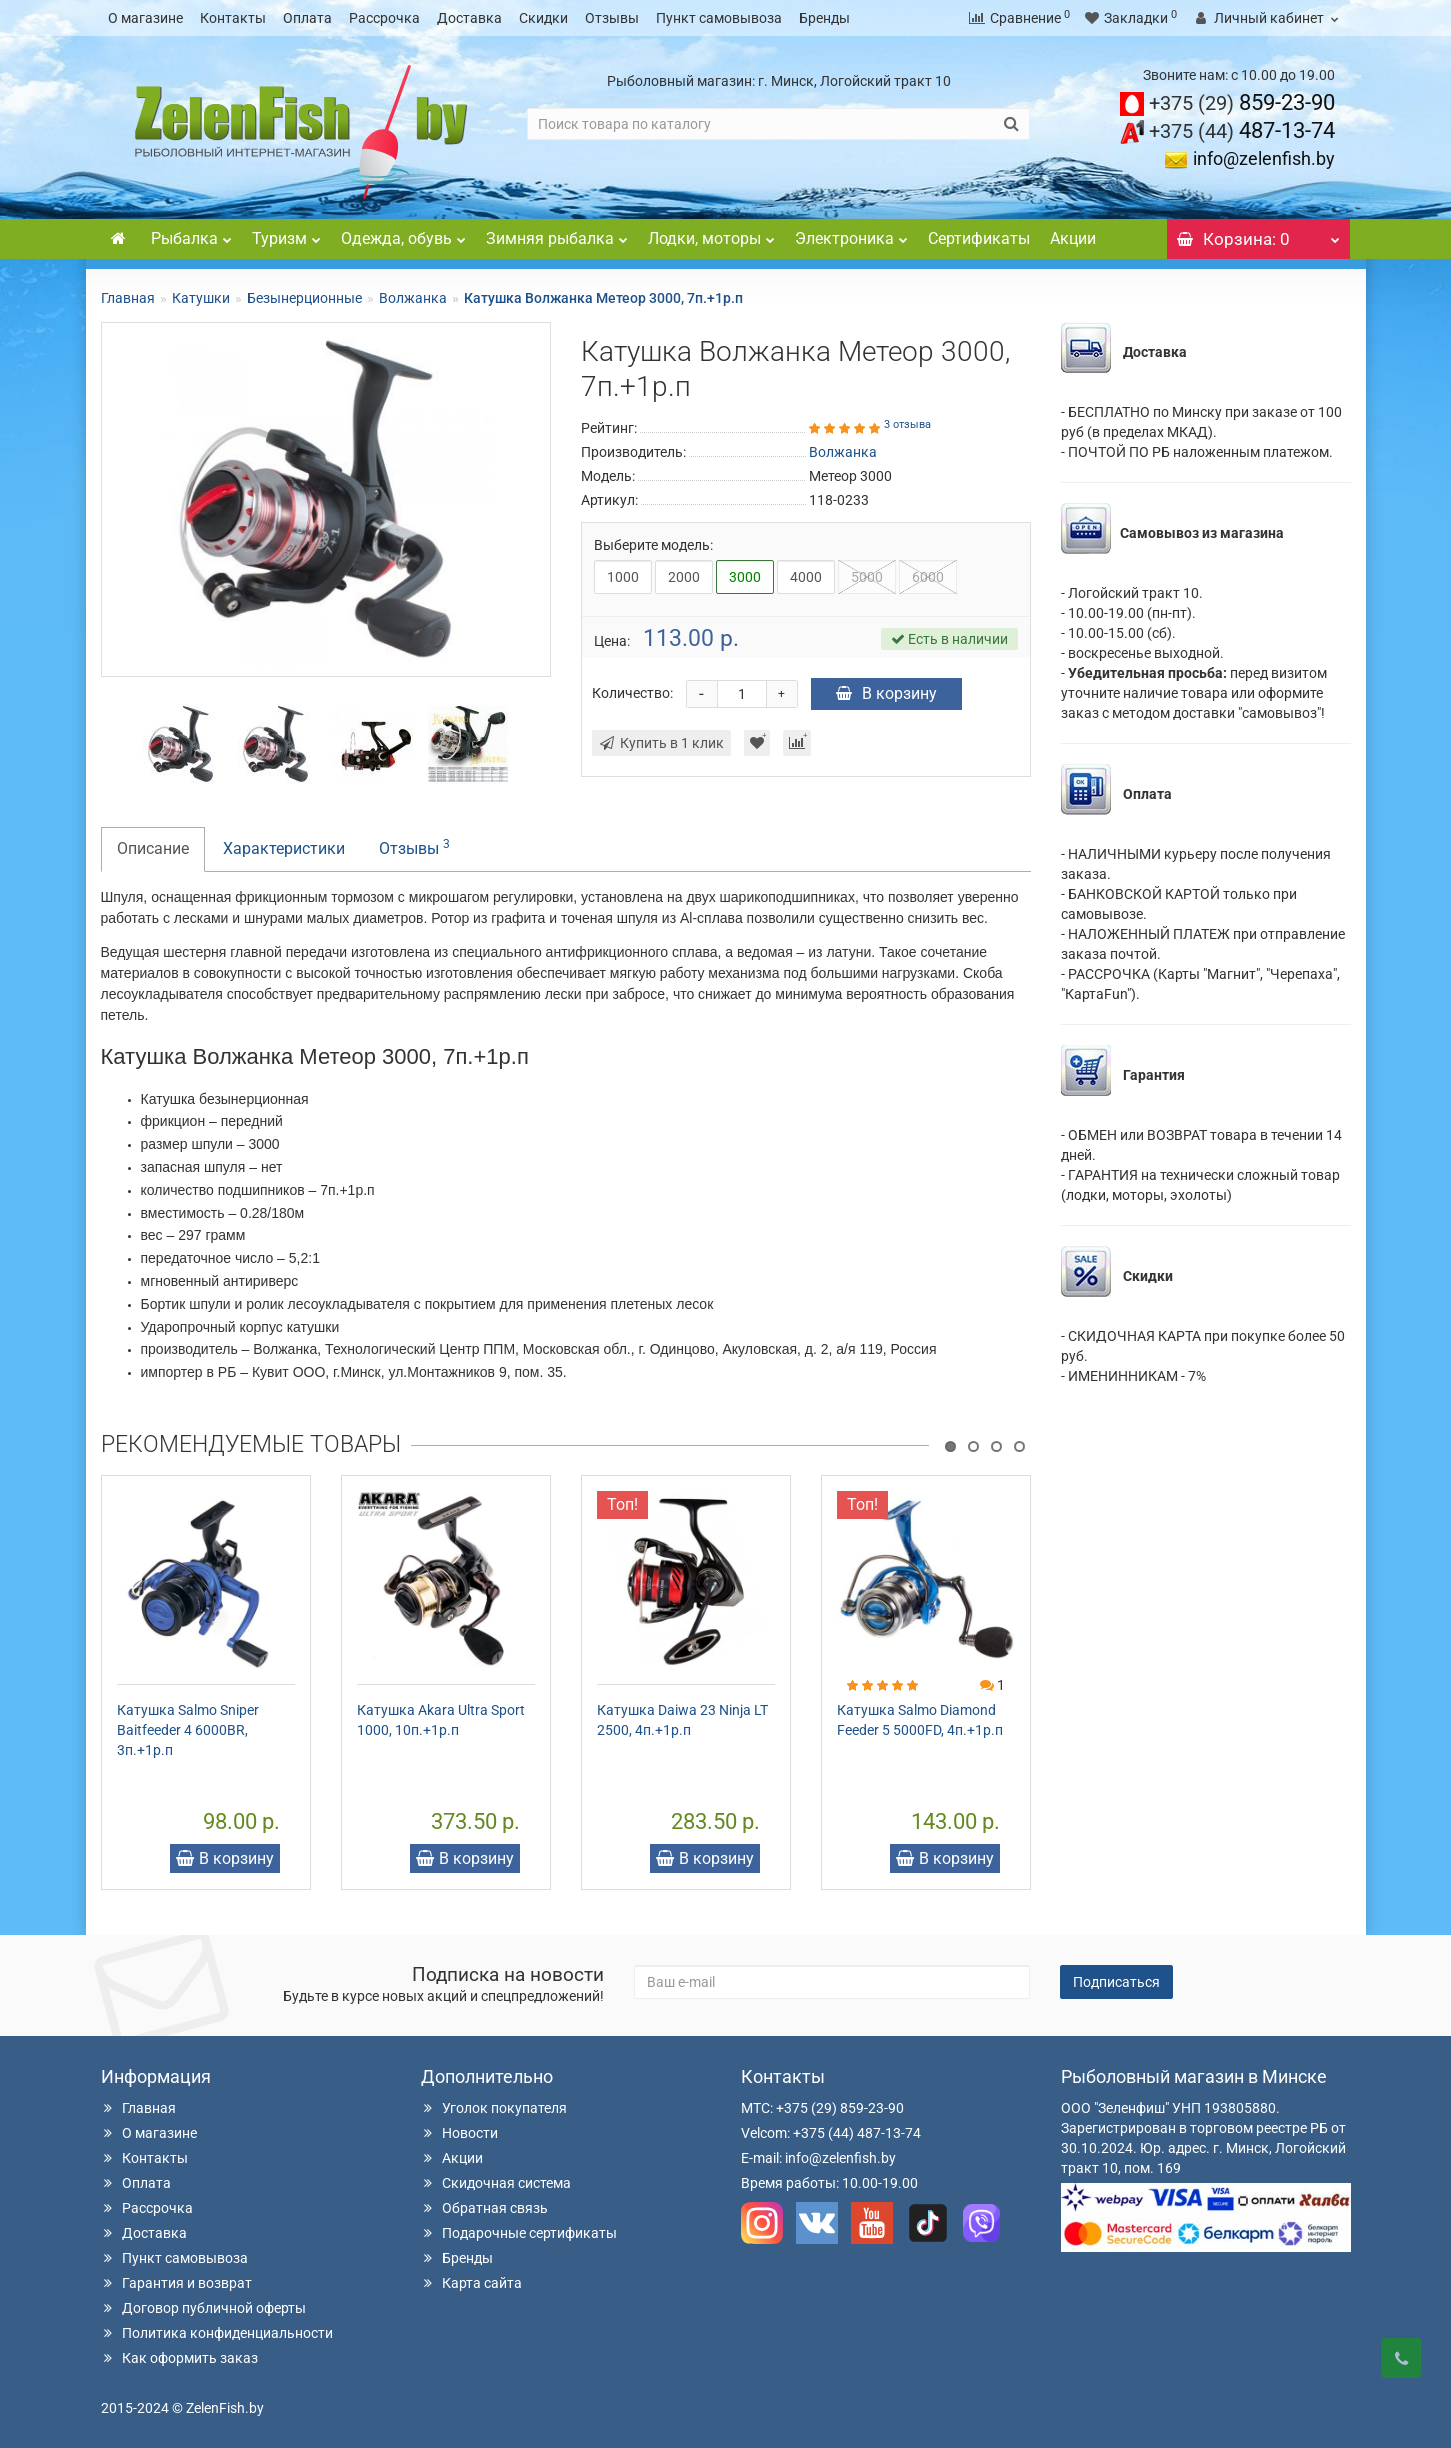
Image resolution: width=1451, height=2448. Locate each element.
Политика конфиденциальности (217, 2333)
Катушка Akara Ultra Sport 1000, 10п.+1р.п (441, 1720)
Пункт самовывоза (719, 18)
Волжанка (413, 298)
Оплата (307, 18)
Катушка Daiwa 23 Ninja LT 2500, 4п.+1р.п (682, 1720)
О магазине (145, 18)
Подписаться (1116, 1982)
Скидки (543, 18)
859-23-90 (1242, 102)
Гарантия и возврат (176, 2283)
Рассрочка (384, 18)
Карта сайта (471, 2283)
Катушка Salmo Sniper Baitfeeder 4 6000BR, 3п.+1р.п (188, 1730)
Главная (128, 298)
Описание (153, 848)
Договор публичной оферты (203, 2308)
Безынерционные (304, 298)
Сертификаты (979, 238)
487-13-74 (1242, 130)
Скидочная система (496, 2183)
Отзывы (612, 18)
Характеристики (284, 848)
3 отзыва (907, 424)
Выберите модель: (653, 545)
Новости (459, 2133)
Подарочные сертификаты (519, 2233)
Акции (1073, 238)
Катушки (201, 298)
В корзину (886, 693)
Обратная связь (484, 2208)
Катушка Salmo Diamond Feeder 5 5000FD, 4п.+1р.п (920, 1720)
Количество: (632, 693)
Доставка (469, 18)
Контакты (233, 18)
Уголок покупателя (494, 2108)
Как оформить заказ (179, 2358)
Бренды (824, 18)
